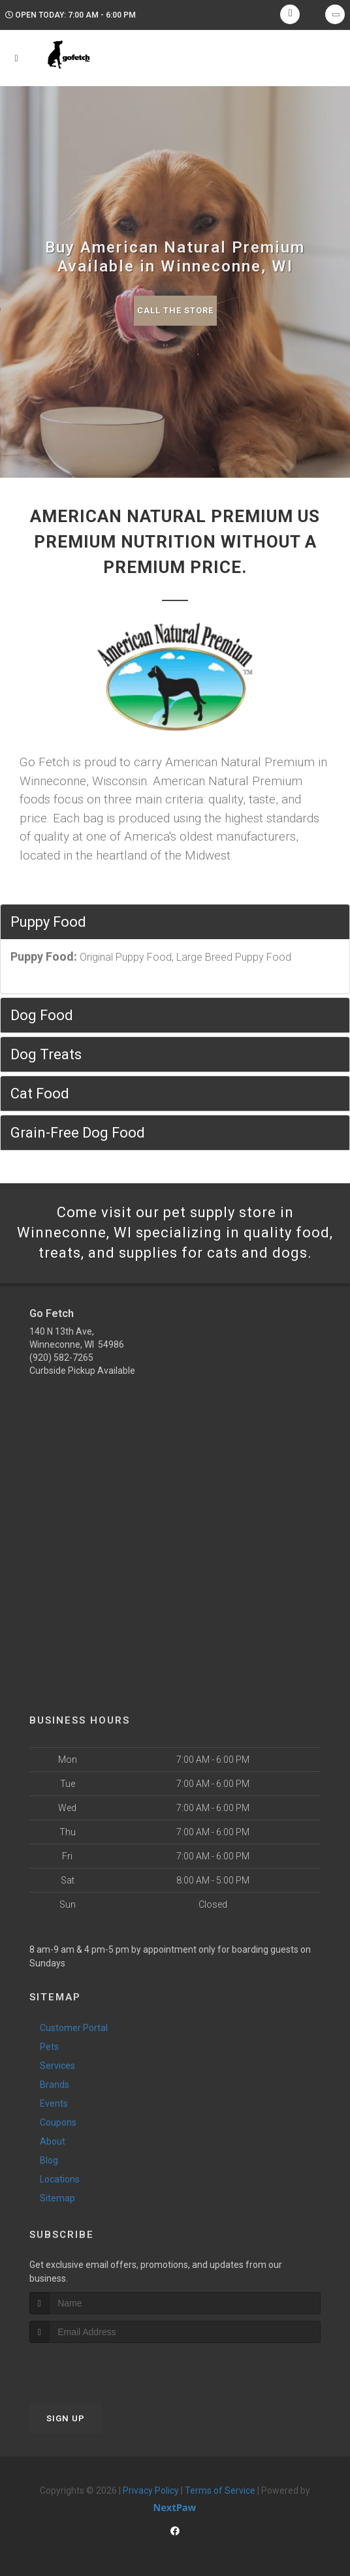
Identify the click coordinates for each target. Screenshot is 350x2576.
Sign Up (65, 2418)
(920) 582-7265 (61, 1357)
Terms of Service (220, 2490)
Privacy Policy (151, 2490)
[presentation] (98, 2367)
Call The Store (175, 310)
